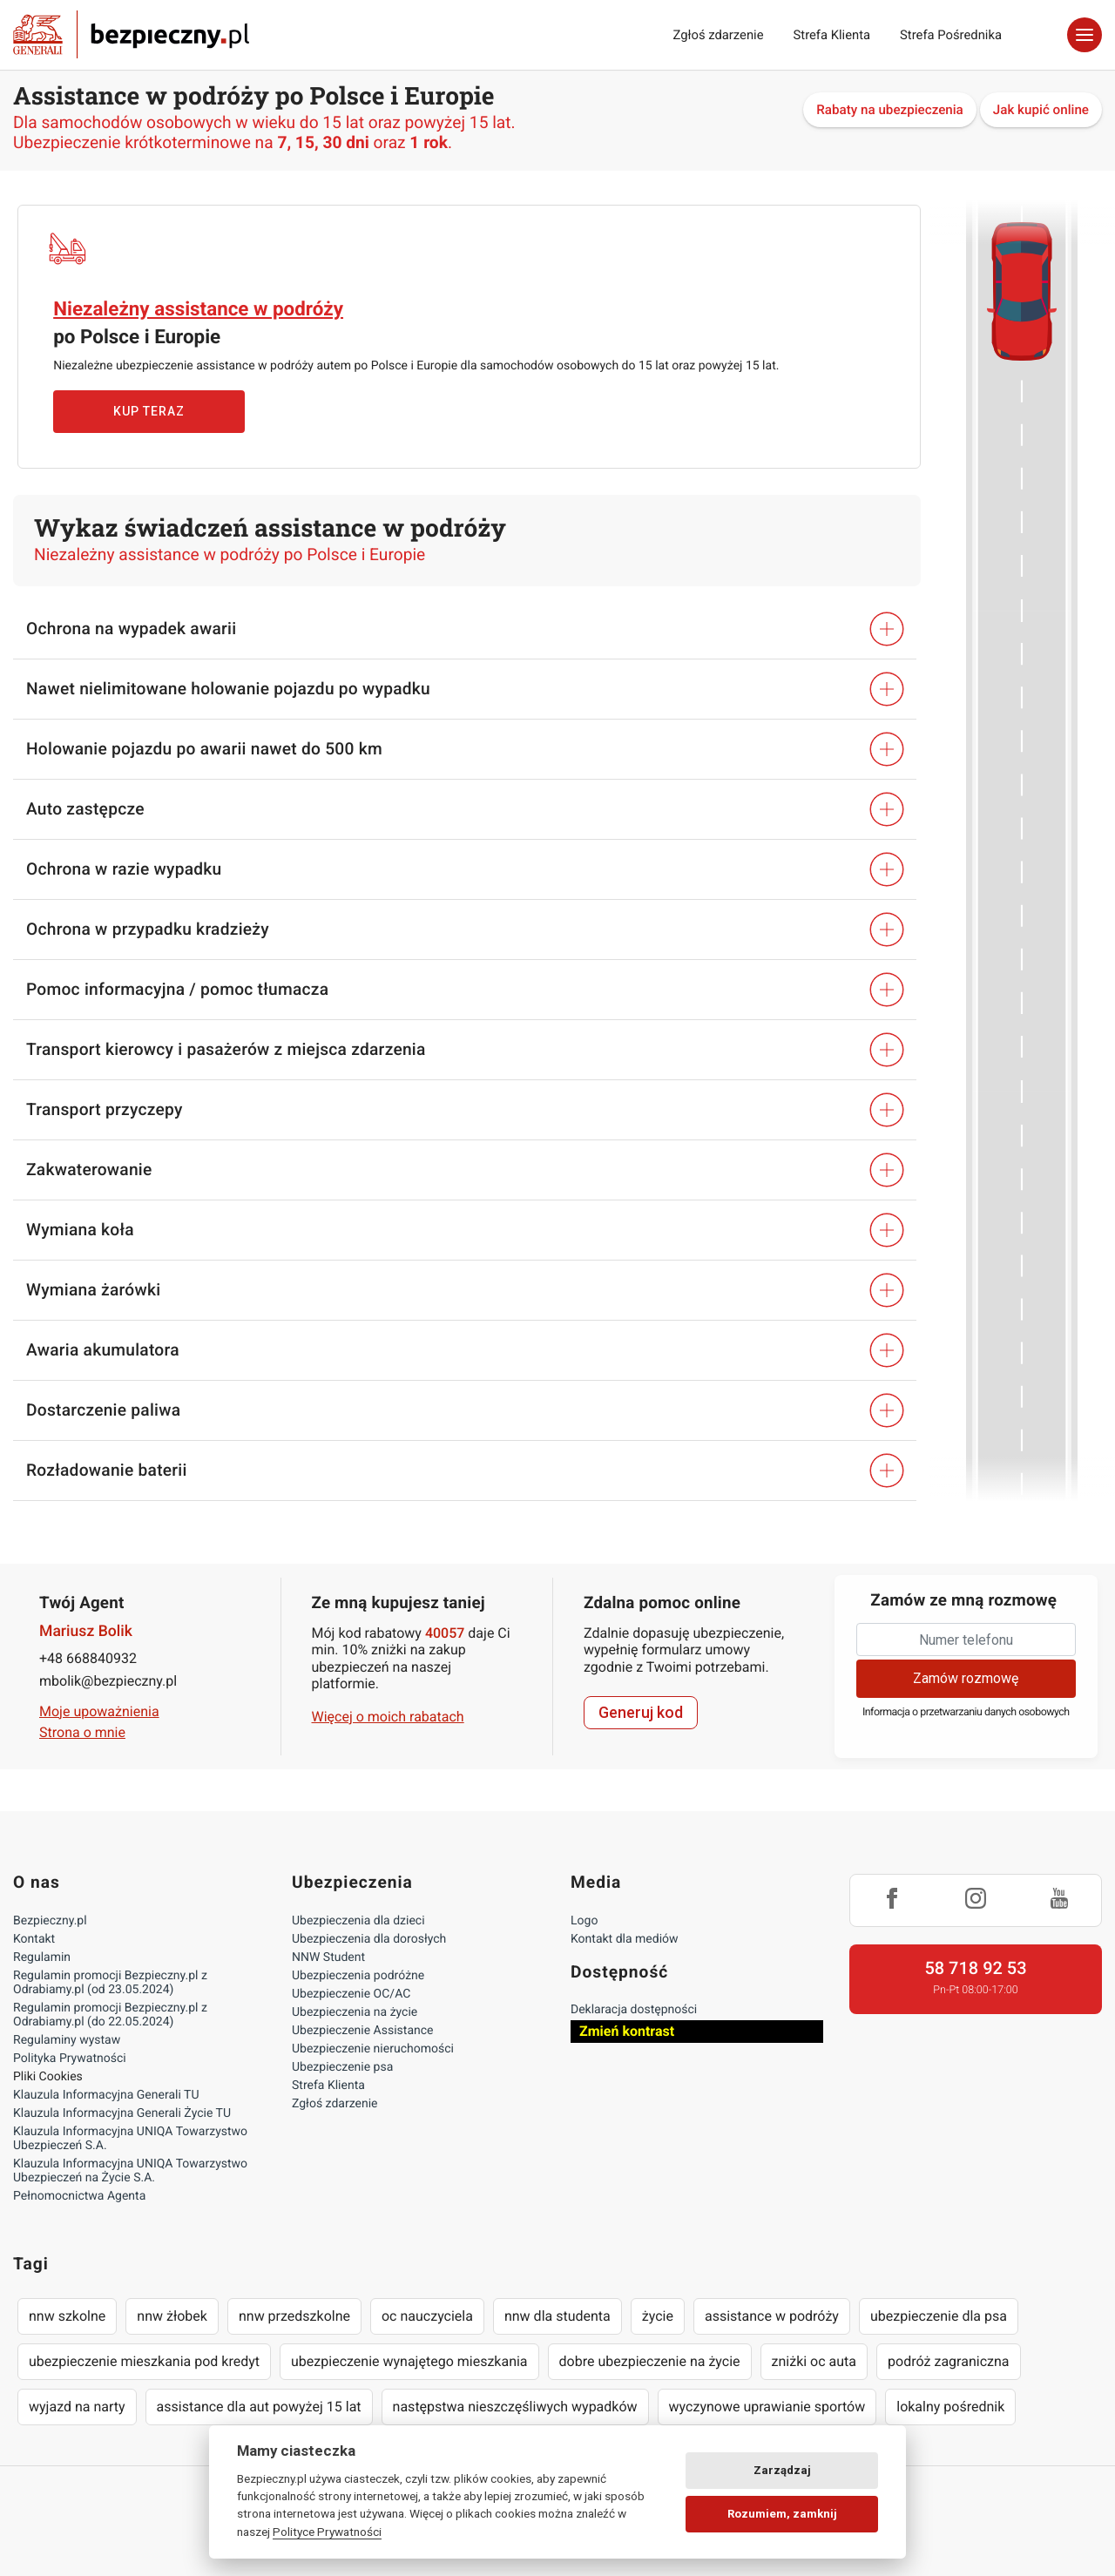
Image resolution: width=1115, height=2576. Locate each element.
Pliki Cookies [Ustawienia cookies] (48, 2077)
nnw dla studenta (557, 2316)
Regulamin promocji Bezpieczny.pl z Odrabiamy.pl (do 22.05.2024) (110, 2015)
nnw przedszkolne (294, 2316)
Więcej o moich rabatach (388, 1716)
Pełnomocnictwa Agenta (79, 2196)
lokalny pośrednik (950, 2406)
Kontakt (34, 1939)
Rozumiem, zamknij (782, 2513)
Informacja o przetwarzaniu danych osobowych (966, 1712)
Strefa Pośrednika (951, 35)
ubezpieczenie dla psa (938, 2316)
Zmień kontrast (626, 2031)
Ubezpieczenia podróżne (358, 1976)
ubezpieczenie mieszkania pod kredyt (144, 2361)
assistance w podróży (772, 2316)
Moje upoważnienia (99, 1711)
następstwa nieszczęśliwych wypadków (515, 2406)
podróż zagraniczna (948, 2361)
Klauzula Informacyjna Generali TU (106, 2095)
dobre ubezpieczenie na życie (649, 2361)
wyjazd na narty (77, 2406)
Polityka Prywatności (69, 2059)
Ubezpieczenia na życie (354, 2012)
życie (657, 2316)
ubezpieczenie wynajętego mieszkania (409, 2361)
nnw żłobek (172, 2316)
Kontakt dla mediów (625, 1939)
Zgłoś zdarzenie (717, 35)
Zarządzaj (782, 2470)
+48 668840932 (88, 1658)
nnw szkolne (67, 2316)
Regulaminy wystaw (66, 2040)
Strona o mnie (82, 1732)
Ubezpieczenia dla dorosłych (369, 1939)
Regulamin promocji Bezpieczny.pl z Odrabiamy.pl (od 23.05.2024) (110, 1983)
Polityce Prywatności (327, 2532)
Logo (584, 1921)
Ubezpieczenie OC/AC (351, 1994)
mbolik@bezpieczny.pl (108, 1681)
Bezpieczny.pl (50, 1921)
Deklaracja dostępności (634, 2010)
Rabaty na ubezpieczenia (889, 110)
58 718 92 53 (975, 1967)
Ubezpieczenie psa (342, 2067)
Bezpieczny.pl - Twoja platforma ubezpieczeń (131, 34)
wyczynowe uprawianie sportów (767, 2406)
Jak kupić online (1041, 110)
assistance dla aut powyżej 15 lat (259, 2406)
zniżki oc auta (814, 2361)
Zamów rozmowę (965, 1678)
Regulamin (42, 1957)
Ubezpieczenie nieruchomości (373, 2049)
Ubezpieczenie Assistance (363, 2031)
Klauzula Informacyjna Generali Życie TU (122, 2113)
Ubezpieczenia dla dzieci (358, 1921)
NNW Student (328, 1957)
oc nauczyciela (427, 2316)
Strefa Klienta (832, 35)
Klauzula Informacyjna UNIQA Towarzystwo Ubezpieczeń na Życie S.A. (130, 2171)
